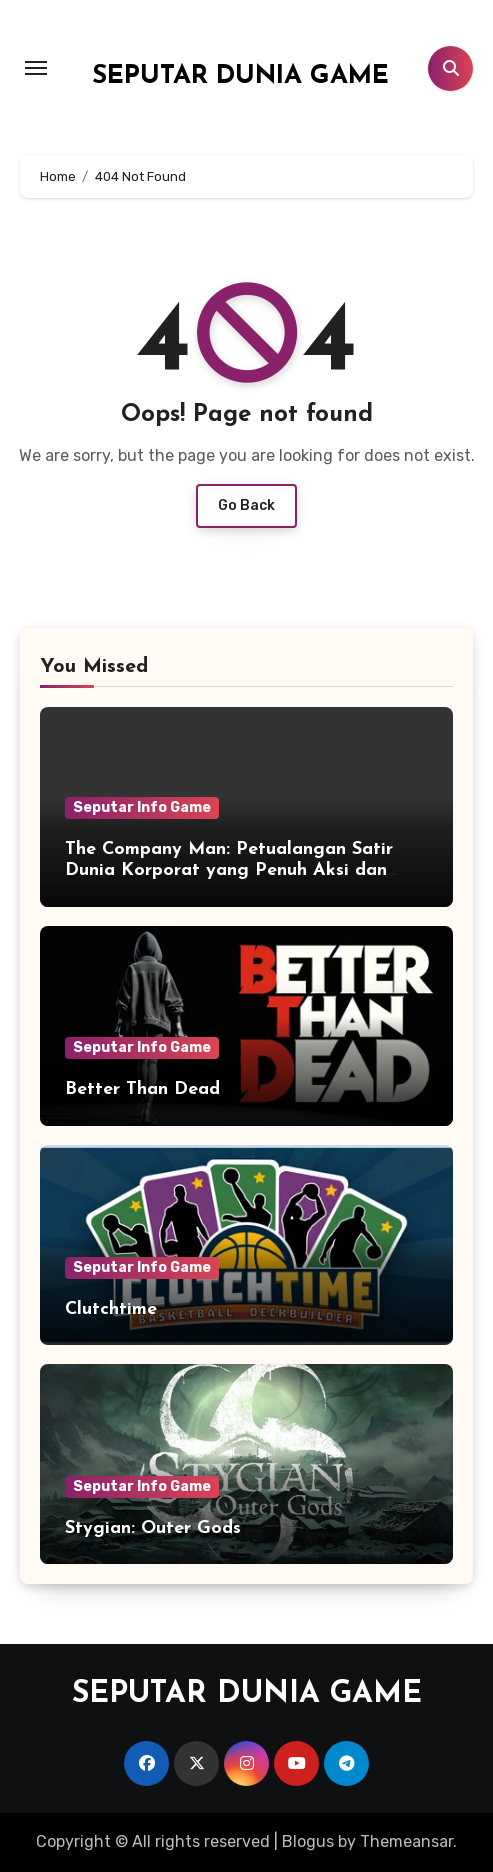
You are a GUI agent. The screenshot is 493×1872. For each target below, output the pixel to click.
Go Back (246, 505)
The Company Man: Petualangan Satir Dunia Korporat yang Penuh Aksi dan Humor (229, 871)
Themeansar (406, 1841)
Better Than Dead (142, 1089)
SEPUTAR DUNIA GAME (240, 76)
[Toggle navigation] (36, 68)
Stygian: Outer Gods (153, 1528)
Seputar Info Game (142, 807)
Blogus (308, 1841)
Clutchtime (111, 1309)
